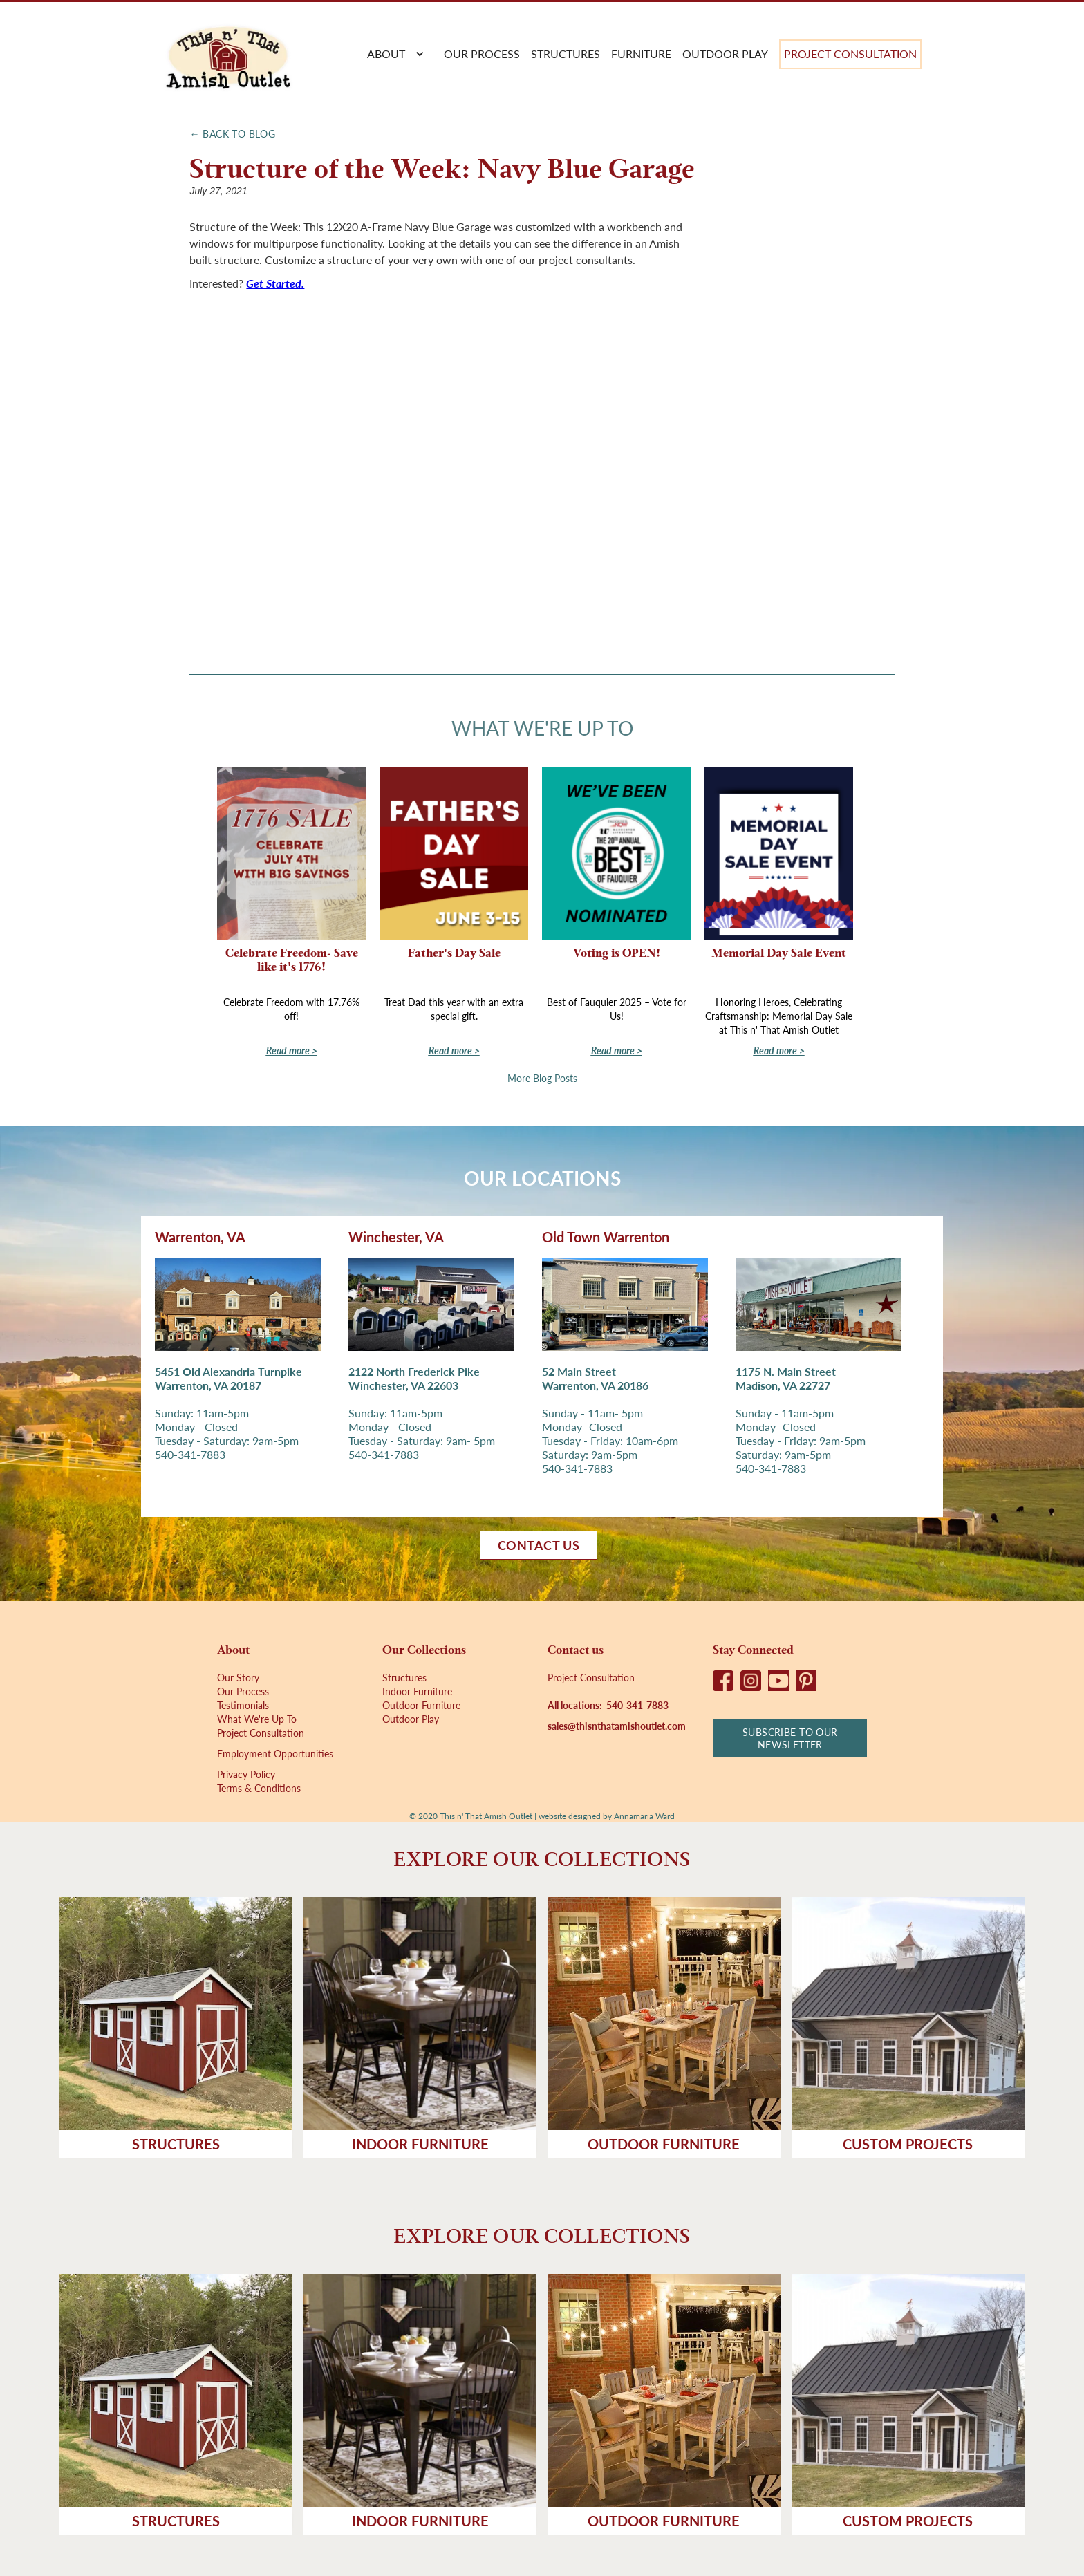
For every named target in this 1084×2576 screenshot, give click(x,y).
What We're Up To (257, 1719)
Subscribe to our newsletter (790, 1738)
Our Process (243, 1691)
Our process (482, 54)
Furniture (641, 54)
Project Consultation (850, 54)
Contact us (538, 1544)
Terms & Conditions (259, 1788)
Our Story (238, 1677)
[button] (393, 54)
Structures (565, 54)
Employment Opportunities (275, 1753)
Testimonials (243, 1705)
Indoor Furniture (417, 1691)
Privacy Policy (246, 1774)
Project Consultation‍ (591, 1677)
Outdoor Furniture (421, 1705)
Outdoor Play (725, 54)
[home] (227, 54)
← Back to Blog (232, 133)
